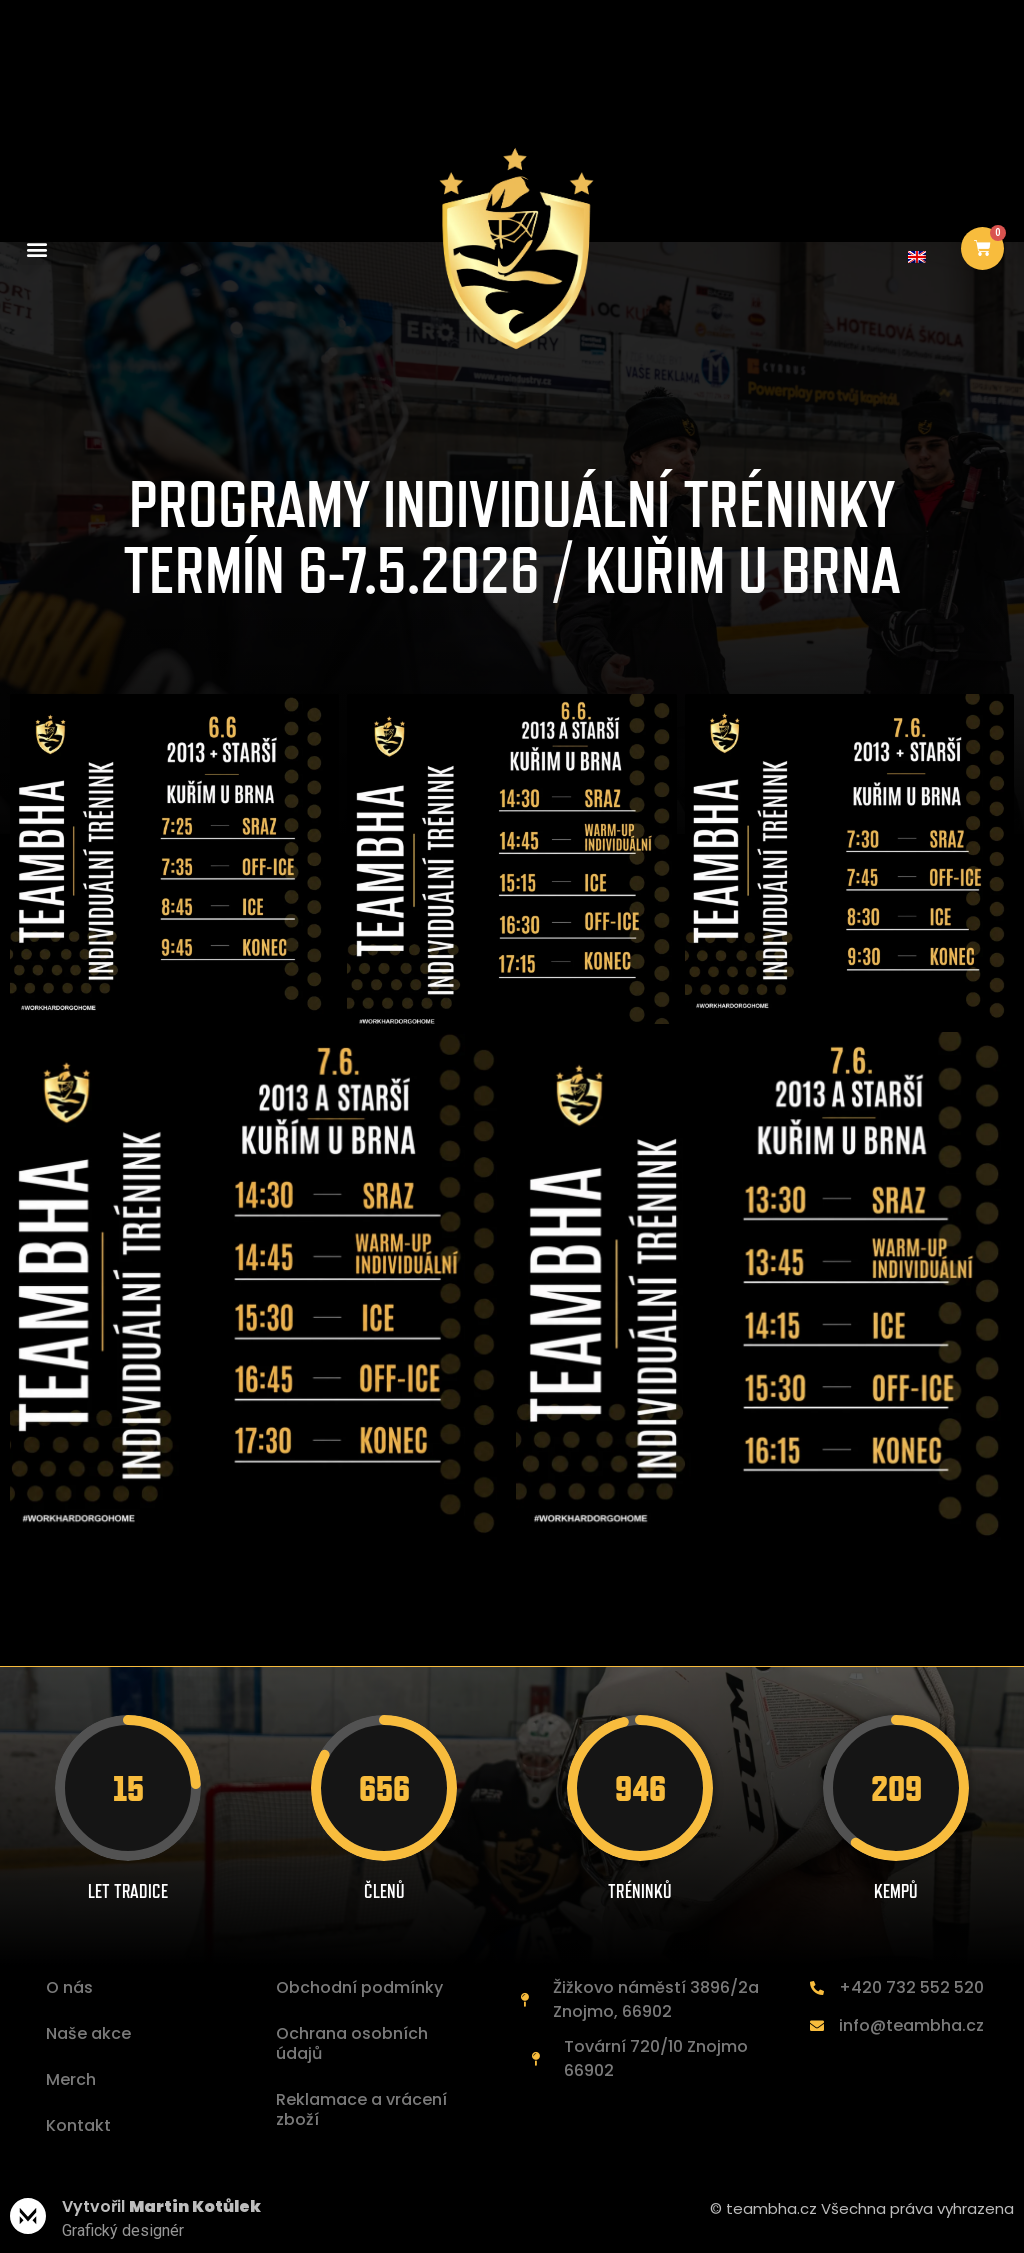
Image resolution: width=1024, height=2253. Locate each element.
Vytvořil (161, 2206)
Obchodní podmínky (359, 1987)
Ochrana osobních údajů (352, 2043)
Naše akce (88, 2033)
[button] (36, 248)
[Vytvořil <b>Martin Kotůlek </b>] (28, 2216)
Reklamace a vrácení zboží (361, 2109)
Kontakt (78, 2125)
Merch (71, 2079)
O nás (69, 1987)
